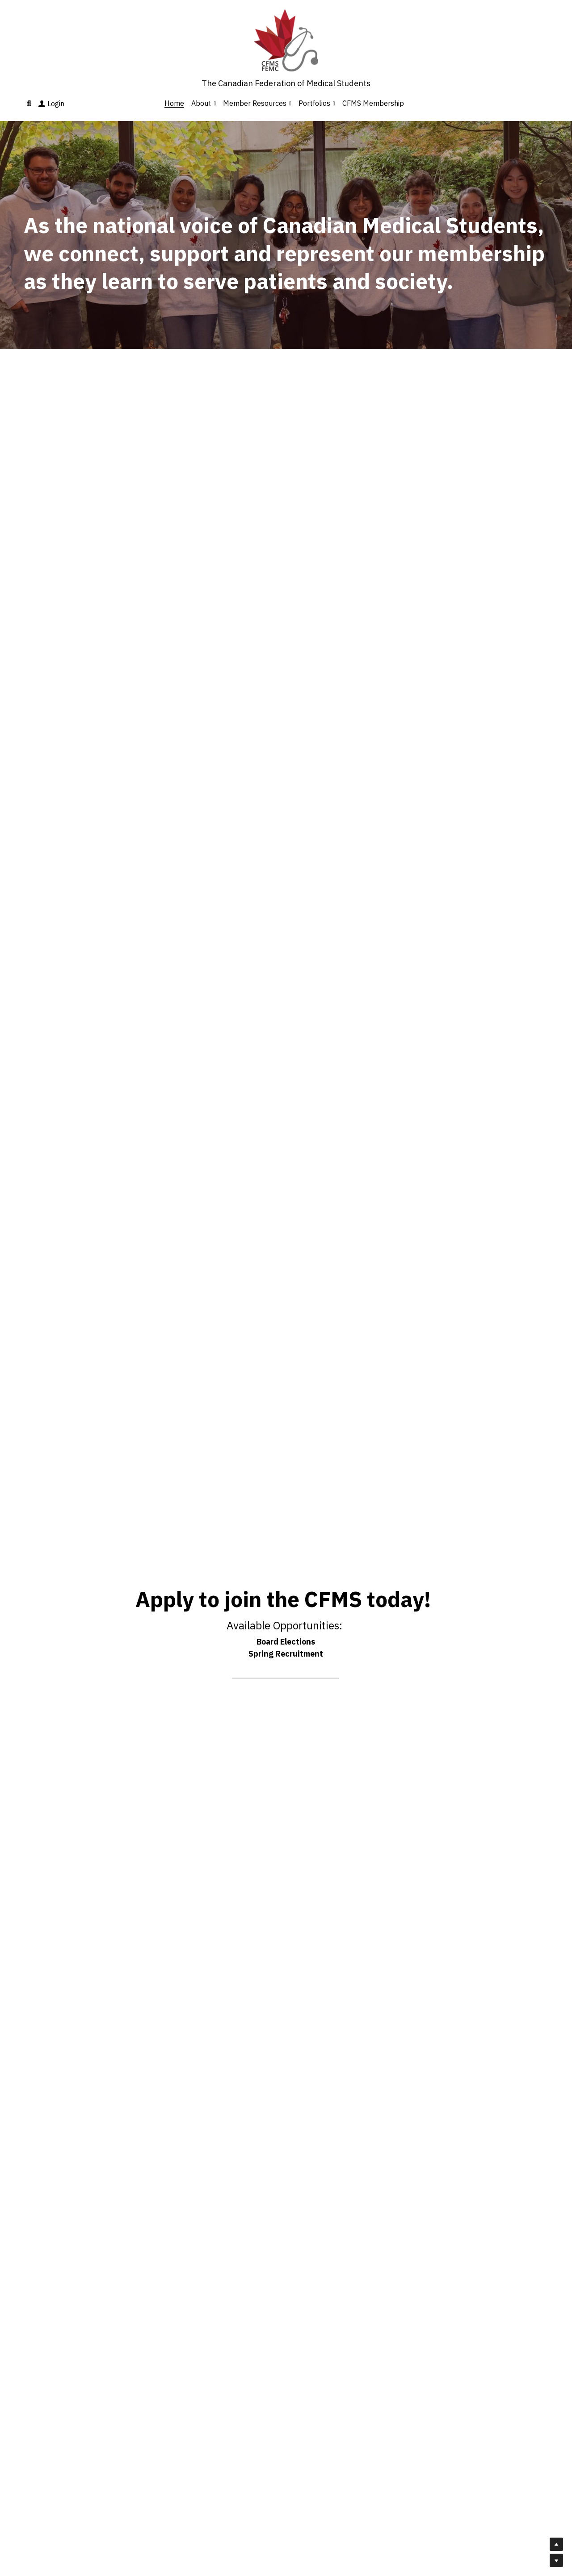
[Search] (29, 103)
